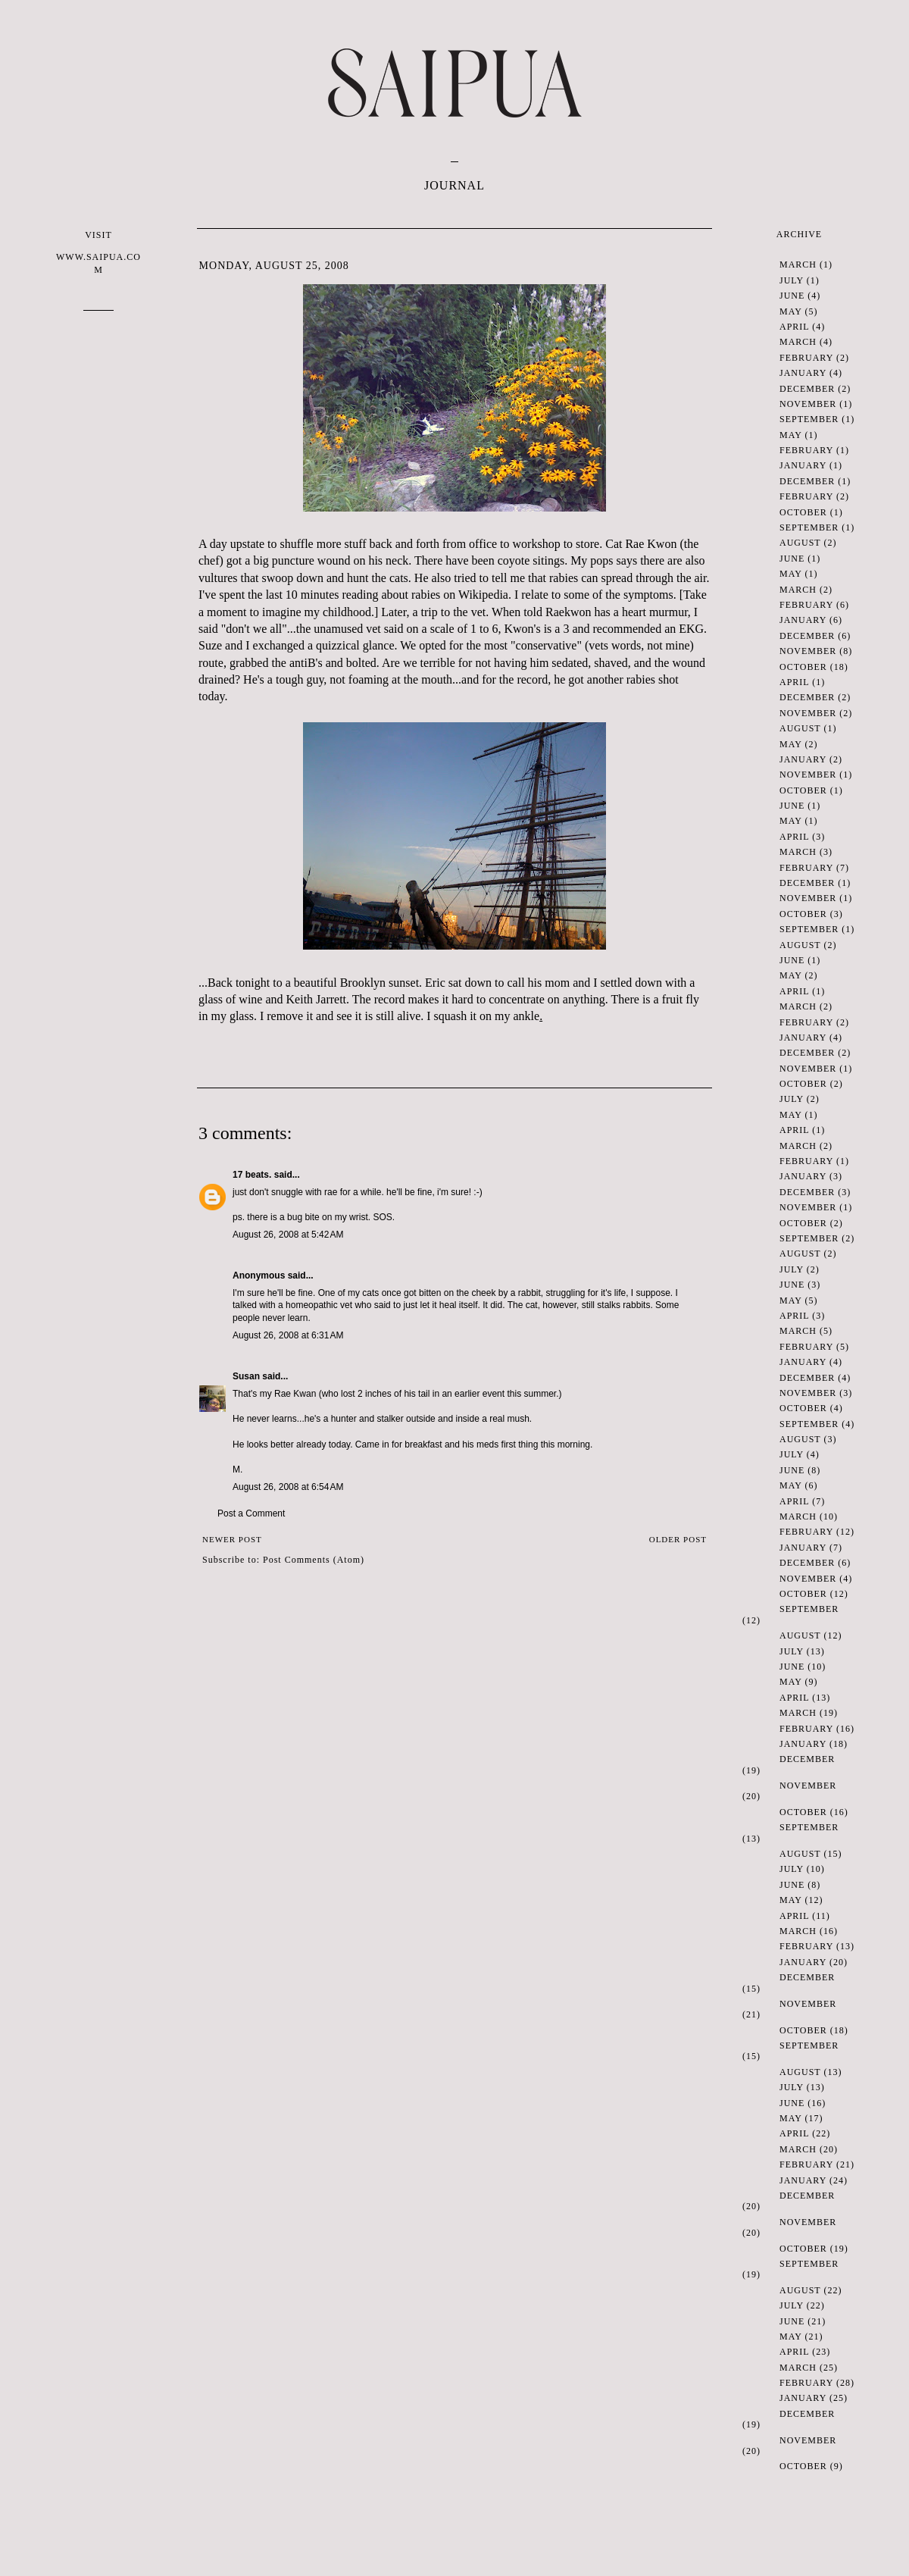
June (791, 295)
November (807, 404)
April (794, 326)
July (791, 280)
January (802, 373)
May (790, 311)
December (807, 388)
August (799, 542)
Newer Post (232, 1539)
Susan (246, 1376)
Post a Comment (251, 1513)
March (798, 264)
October (803, 512)
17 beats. (252, 1174)
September (809, 419)
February (806, 357)
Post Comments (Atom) (313, 1559)
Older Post (678, 1539)
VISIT (98, 253)
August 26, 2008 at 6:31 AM (288, 1335)
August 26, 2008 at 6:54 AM (288, 1487)
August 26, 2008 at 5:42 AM (288, 1234)
